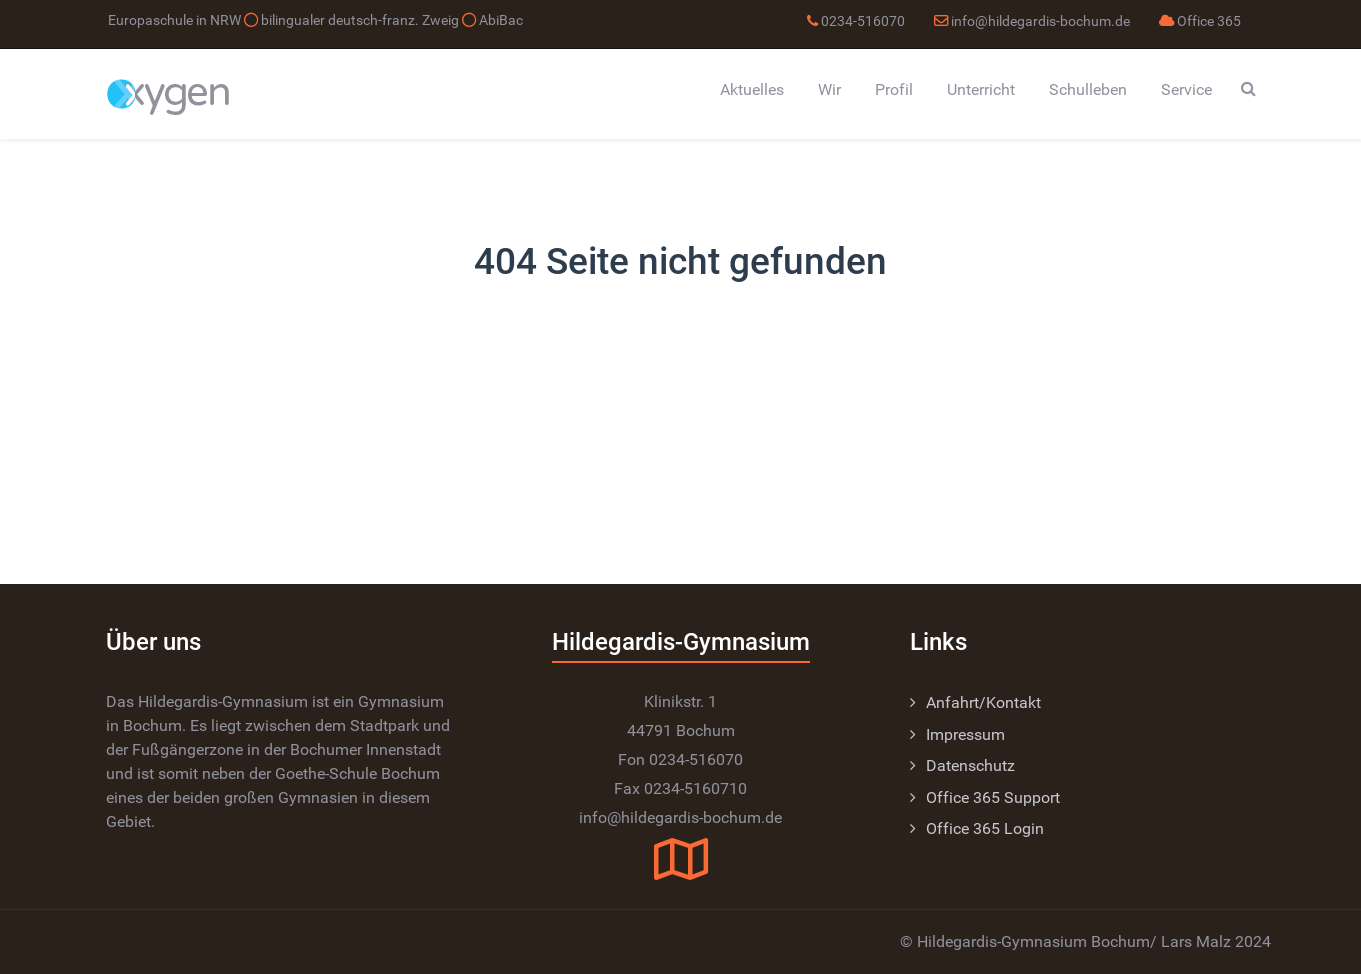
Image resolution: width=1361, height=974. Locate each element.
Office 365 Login (985, 828)
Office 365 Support (993, 797)
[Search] (1248, 88)
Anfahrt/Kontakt (983, 702)
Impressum (965, 734)
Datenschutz (970, 765)
